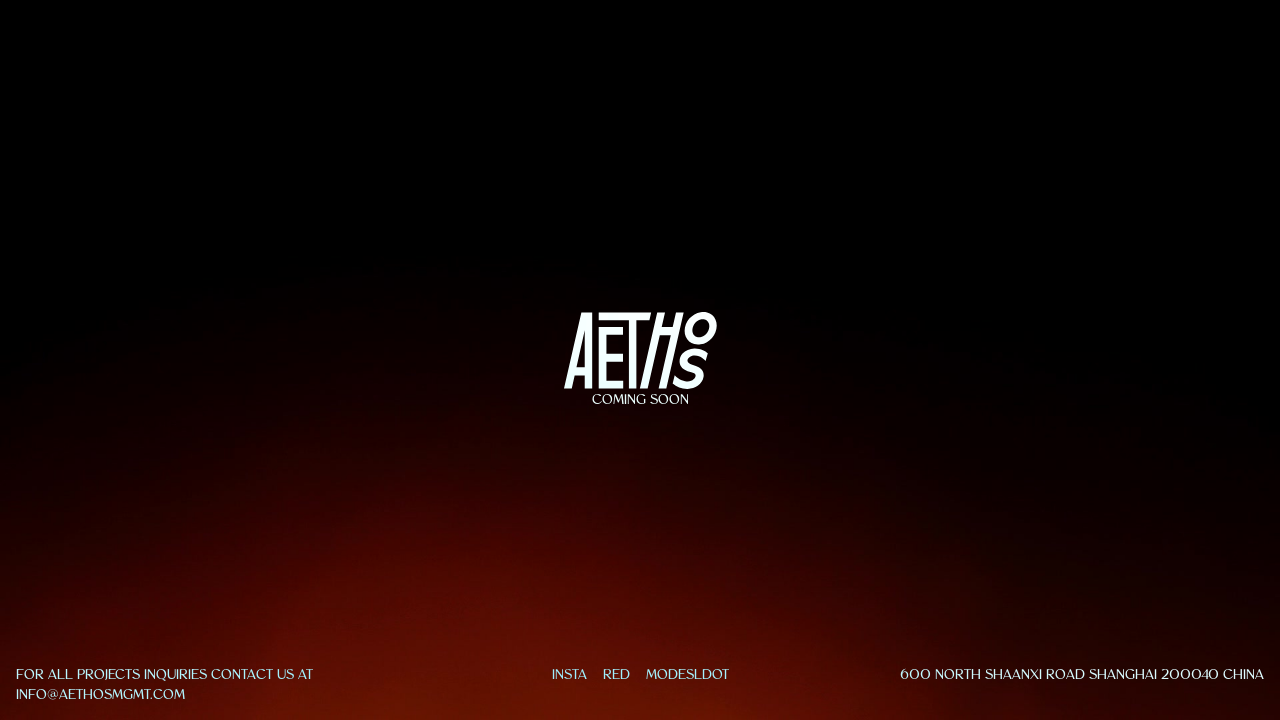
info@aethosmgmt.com (100, 694)
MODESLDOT (687, 674)
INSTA (569, 674)
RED (616, 674)
